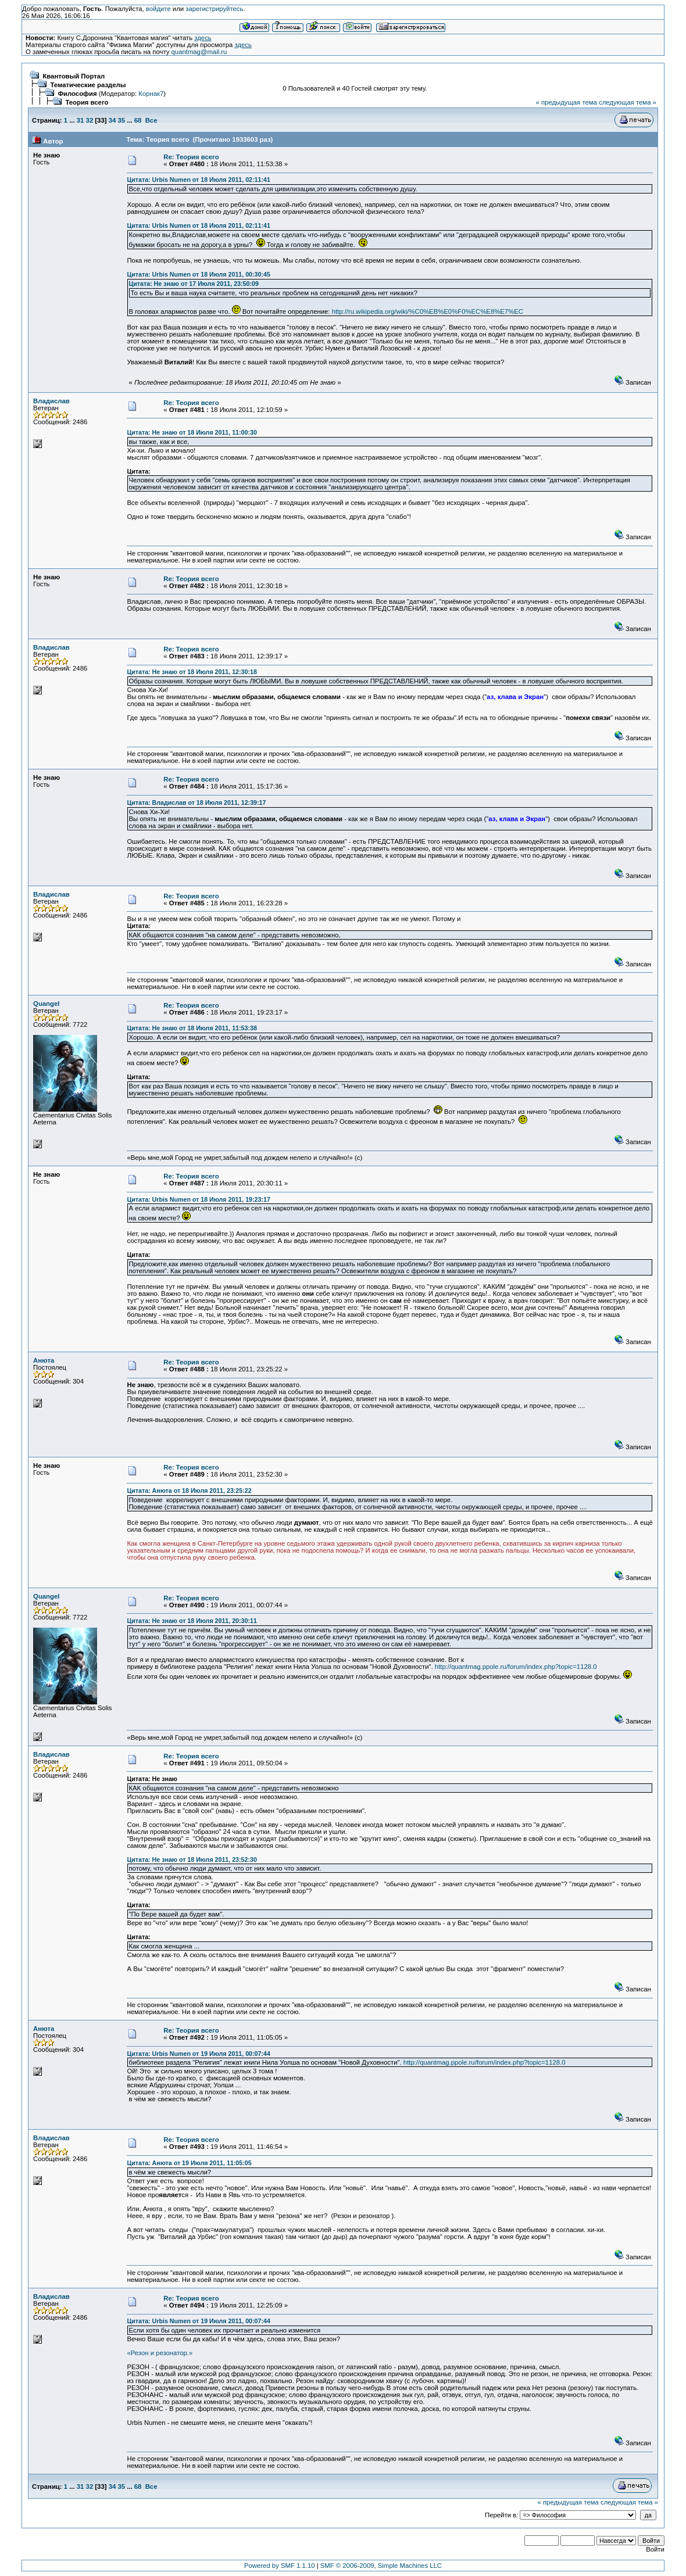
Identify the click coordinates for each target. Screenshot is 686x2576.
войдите (158, 8)
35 (121, 120)
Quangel (46, 1003)
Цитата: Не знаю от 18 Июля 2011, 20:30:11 (191, 1620)
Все (151, 120)
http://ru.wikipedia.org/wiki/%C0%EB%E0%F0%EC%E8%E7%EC (427, 311)
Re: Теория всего (191, 156)
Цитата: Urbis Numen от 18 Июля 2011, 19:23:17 (198, 1199)
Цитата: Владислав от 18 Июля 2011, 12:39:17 (196, 802)
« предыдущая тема (566, 102)
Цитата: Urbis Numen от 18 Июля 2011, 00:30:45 (198, 274)
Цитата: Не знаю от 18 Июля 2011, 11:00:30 (191, 432)
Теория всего (86, 102)
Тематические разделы (88, 84)
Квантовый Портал (73, 76)
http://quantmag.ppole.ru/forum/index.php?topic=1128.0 (516, 1666)
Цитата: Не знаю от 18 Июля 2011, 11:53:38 (191, 1027)
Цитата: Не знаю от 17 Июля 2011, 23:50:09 (193, 283)
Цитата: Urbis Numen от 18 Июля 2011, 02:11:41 (198, 179)
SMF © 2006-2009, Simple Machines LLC (381, 2565)
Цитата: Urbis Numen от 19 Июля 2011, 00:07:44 (198, 2053)
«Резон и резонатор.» (159, 2352)
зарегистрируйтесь (214, 8)
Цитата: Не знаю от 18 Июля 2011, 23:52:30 (191, 1859)
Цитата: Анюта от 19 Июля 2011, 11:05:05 (189, 2162)
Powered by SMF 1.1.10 (279, 2565)
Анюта (43, 1360)
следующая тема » (627, 102)
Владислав (51, 400)
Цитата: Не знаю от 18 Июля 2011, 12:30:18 (191, 671)
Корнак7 (150, 93)
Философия (77, 93)
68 (138, 120)
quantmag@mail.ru (199, 51)
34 (112, 120)
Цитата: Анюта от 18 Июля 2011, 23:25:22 (189, 1490)
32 (90, 120)
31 (80, 120)
